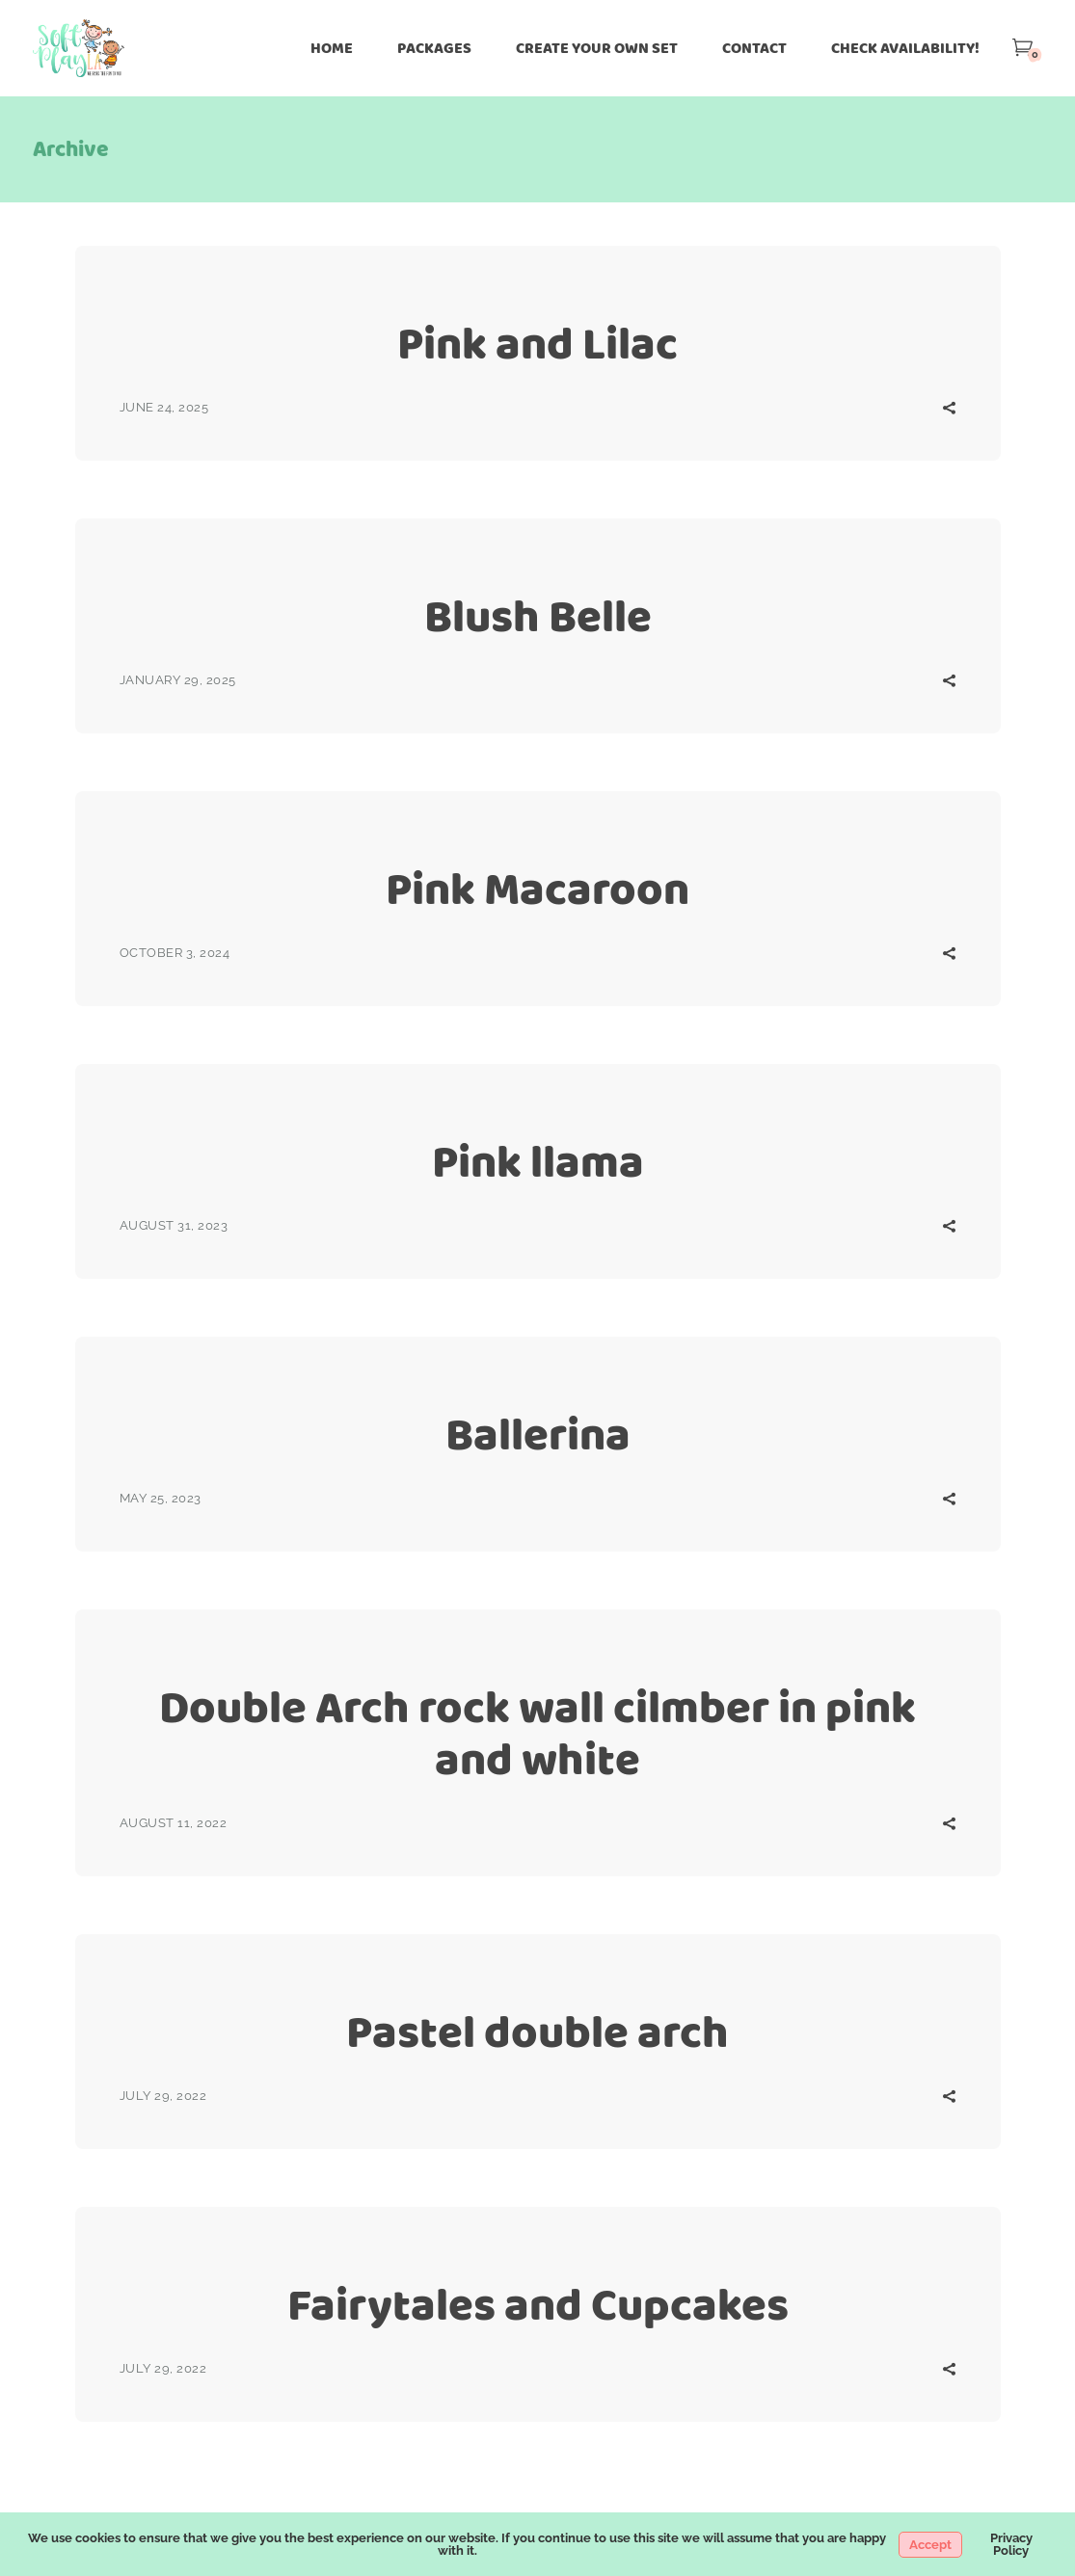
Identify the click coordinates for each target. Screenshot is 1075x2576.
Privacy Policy (1011, 2544)
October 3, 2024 (175, 952)
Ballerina (538, 1434)
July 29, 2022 (163, 2095)
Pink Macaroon (537, 889)
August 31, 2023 (174, 1225)
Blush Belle (538, 616)
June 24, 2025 (164, 407)
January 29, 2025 (178, 680)
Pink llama (538, 1161)
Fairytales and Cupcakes (538, 2304)
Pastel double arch (537, 2032)
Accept (930, 2544)
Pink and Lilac (537, 343)
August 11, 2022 (174, 1823)
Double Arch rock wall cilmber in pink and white (537, 1733)
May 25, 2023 (161, 1498)
